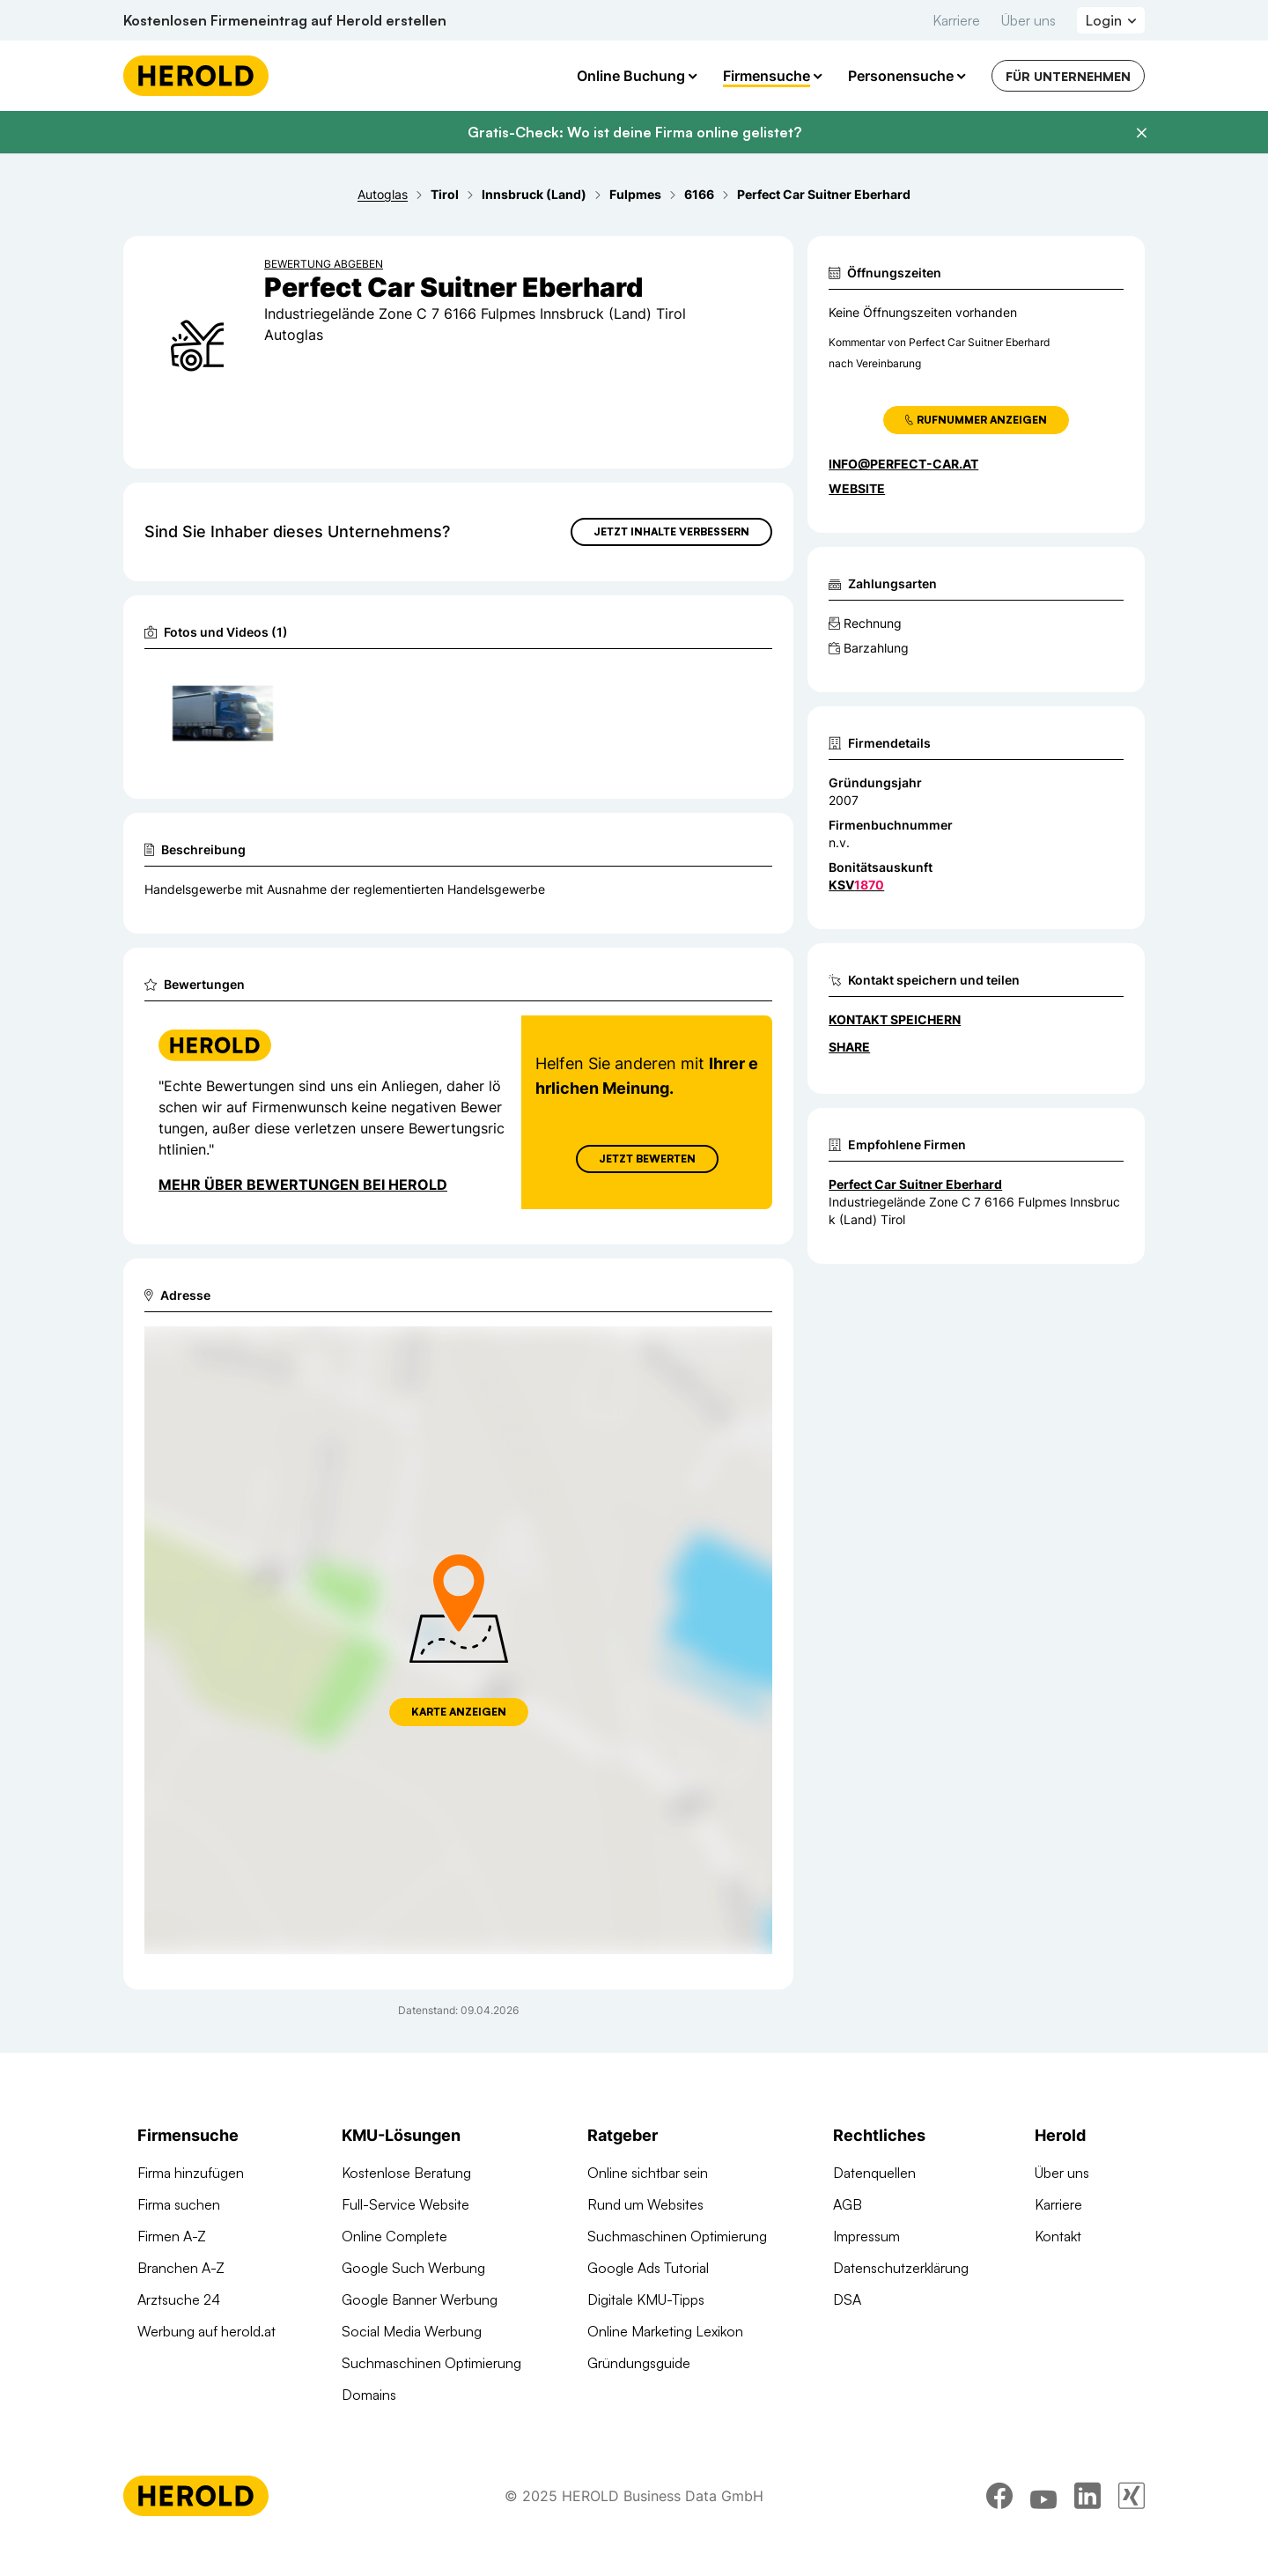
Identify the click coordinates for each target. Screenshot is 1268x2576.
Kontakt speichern (895, 1019)
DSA (847, 2299)
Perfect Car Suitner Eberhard (915, 1184)
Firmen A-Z (171, 2236)
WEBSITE (857, 488)
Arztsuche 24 (178, 2299)
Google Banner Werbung (420, 2299)
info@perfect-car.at (903, 463)
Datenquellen (874, 2172)
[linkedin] (1087, 2496)
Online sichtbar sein (647, 2172)
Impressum (866, 2236)
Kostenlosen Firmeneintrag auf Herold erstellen (284, 20)
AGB (847, 2204)
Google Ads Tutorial (648, 2268)
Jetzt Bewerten (647, 1158)
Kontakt (1058, 2236)
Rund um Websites (645, 2204)
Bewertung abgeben (323, 263)
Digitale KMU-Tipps (645, 2299)
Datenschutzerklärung (901, 2268)
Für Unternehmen (1068, 76)
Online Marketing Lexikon (665, 2331)
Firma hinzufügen (190, 2172)
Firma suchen (178, 2204)
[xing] (1131, 2496)
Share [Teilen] (849, 1046)
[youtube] (1043, 2496)
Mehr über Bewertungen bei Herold (302, 1184)
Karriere (956, 20)
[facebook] (999, 2496)
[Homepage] (196, 75)
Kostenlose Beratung (406, 2172)
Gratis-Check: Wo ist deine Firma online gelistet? (634, 132)
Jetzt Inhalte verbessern (671, 531)
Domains (369, 2394)
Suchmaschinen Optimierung (431, 2363)
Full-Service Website (405, 2204)
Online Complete (394, 2236)
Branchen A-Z (181, 2268)
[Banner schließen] (1141, 133)
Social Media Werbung (412, 2331)
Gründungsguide (638, 2363)
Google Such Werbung (413, 2268)
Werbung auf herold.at (206, 2331)
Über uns (1028, 20)
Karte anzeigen (458, 1711)
